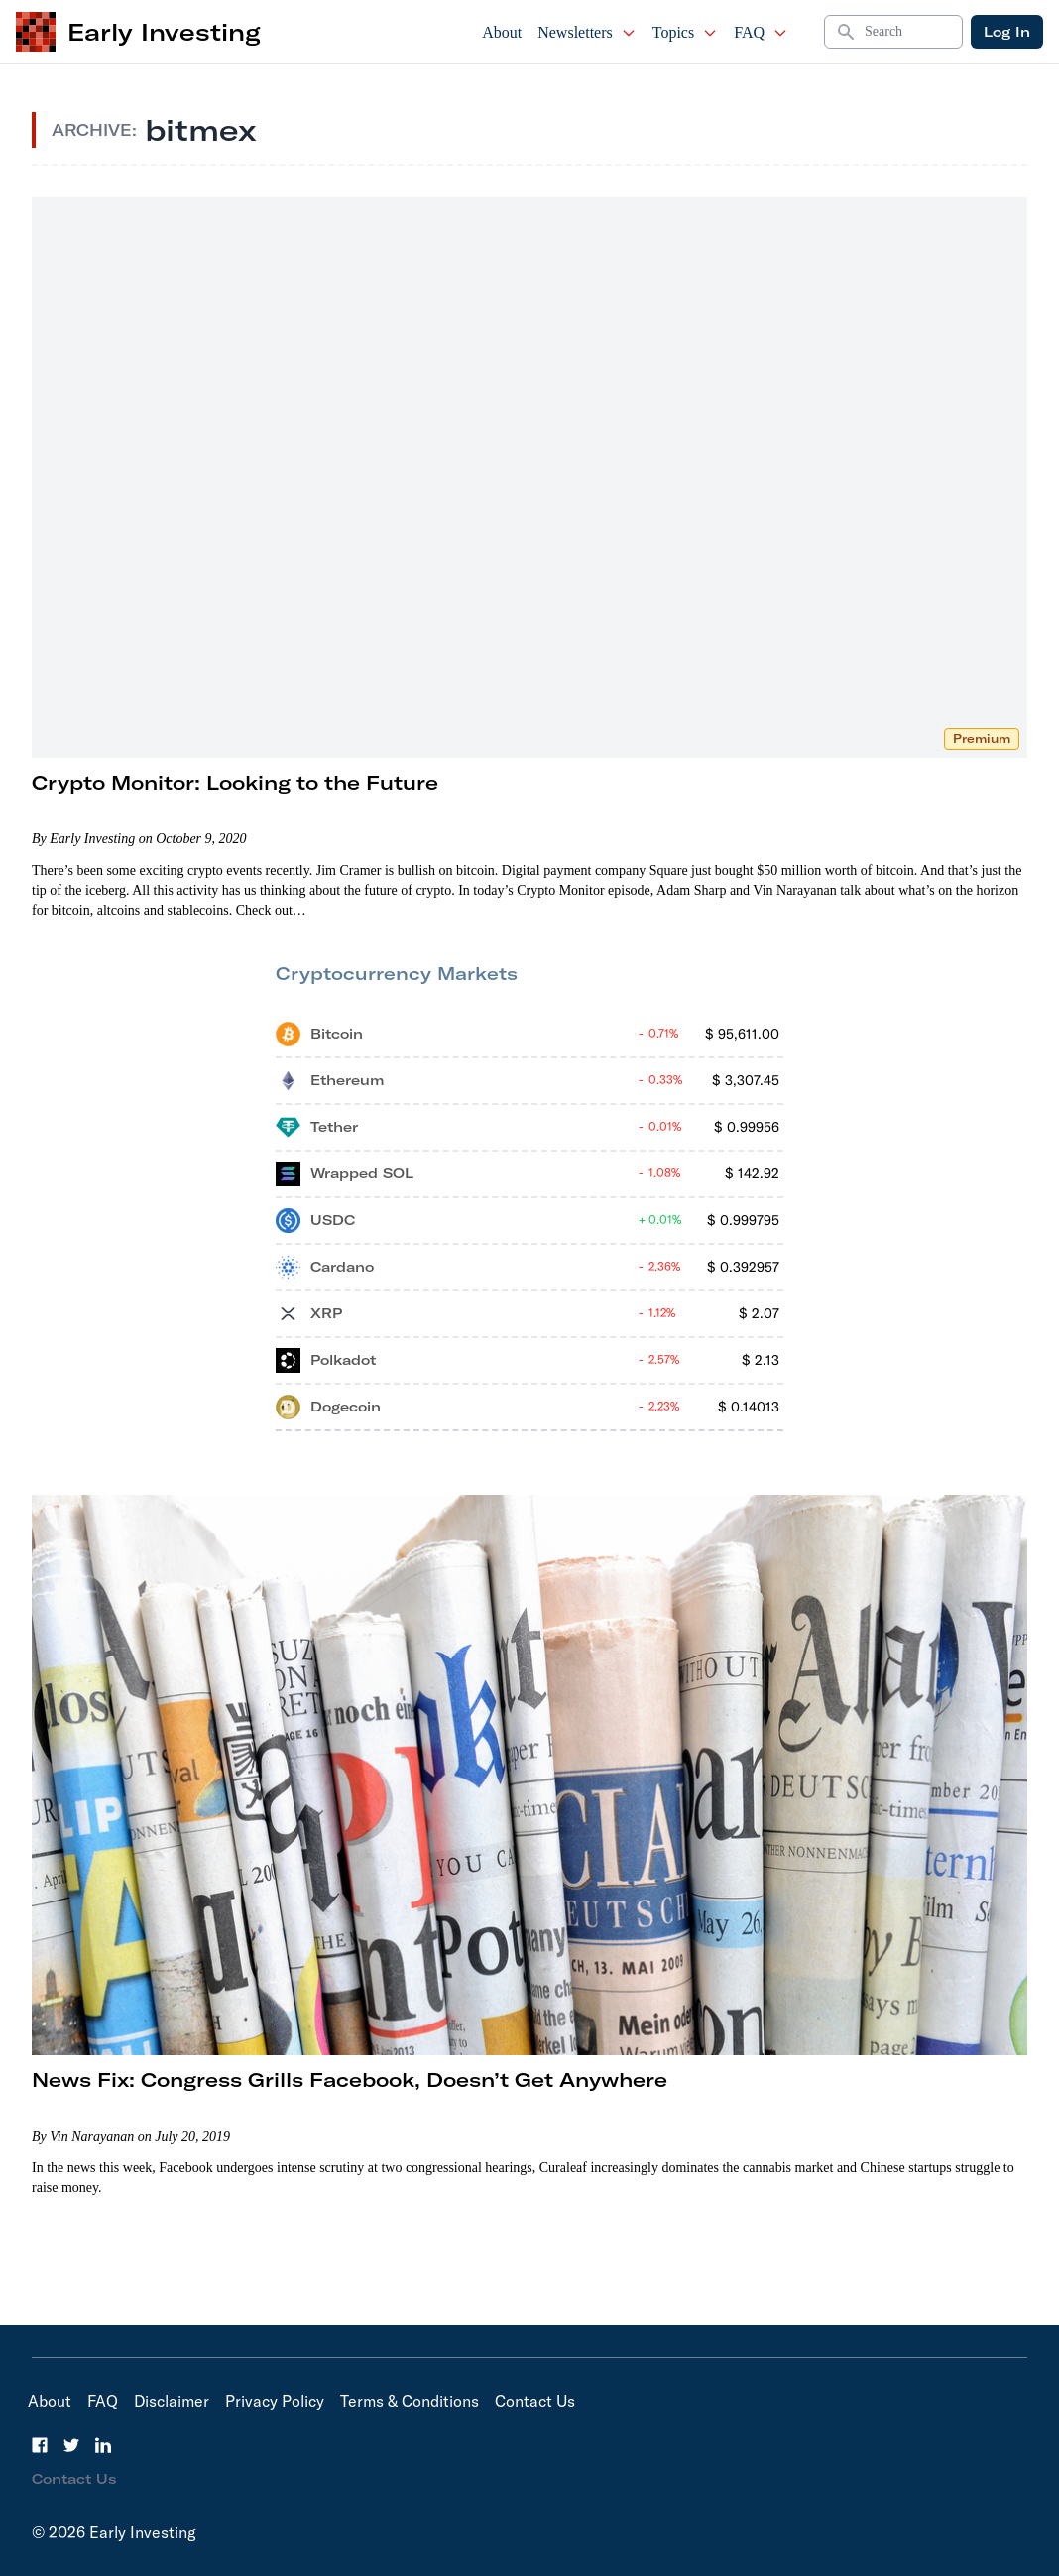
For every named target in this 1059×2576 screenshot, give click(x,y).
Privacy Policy (274, 2401)
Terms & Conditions (409, 2401)
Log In (1007, 32)
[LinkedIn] (103, 2445)
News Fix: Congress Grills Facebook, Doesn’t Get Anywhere (349, 2079)
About (502, 32)
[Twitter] (71, 2445)
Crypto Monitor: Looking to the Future (235, 782)
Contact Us (535, 2401)
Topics (685, 32)
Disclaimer (171, 2401)
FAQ (761, 32)
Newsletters (587, 32)
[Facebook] (40, 2445)
